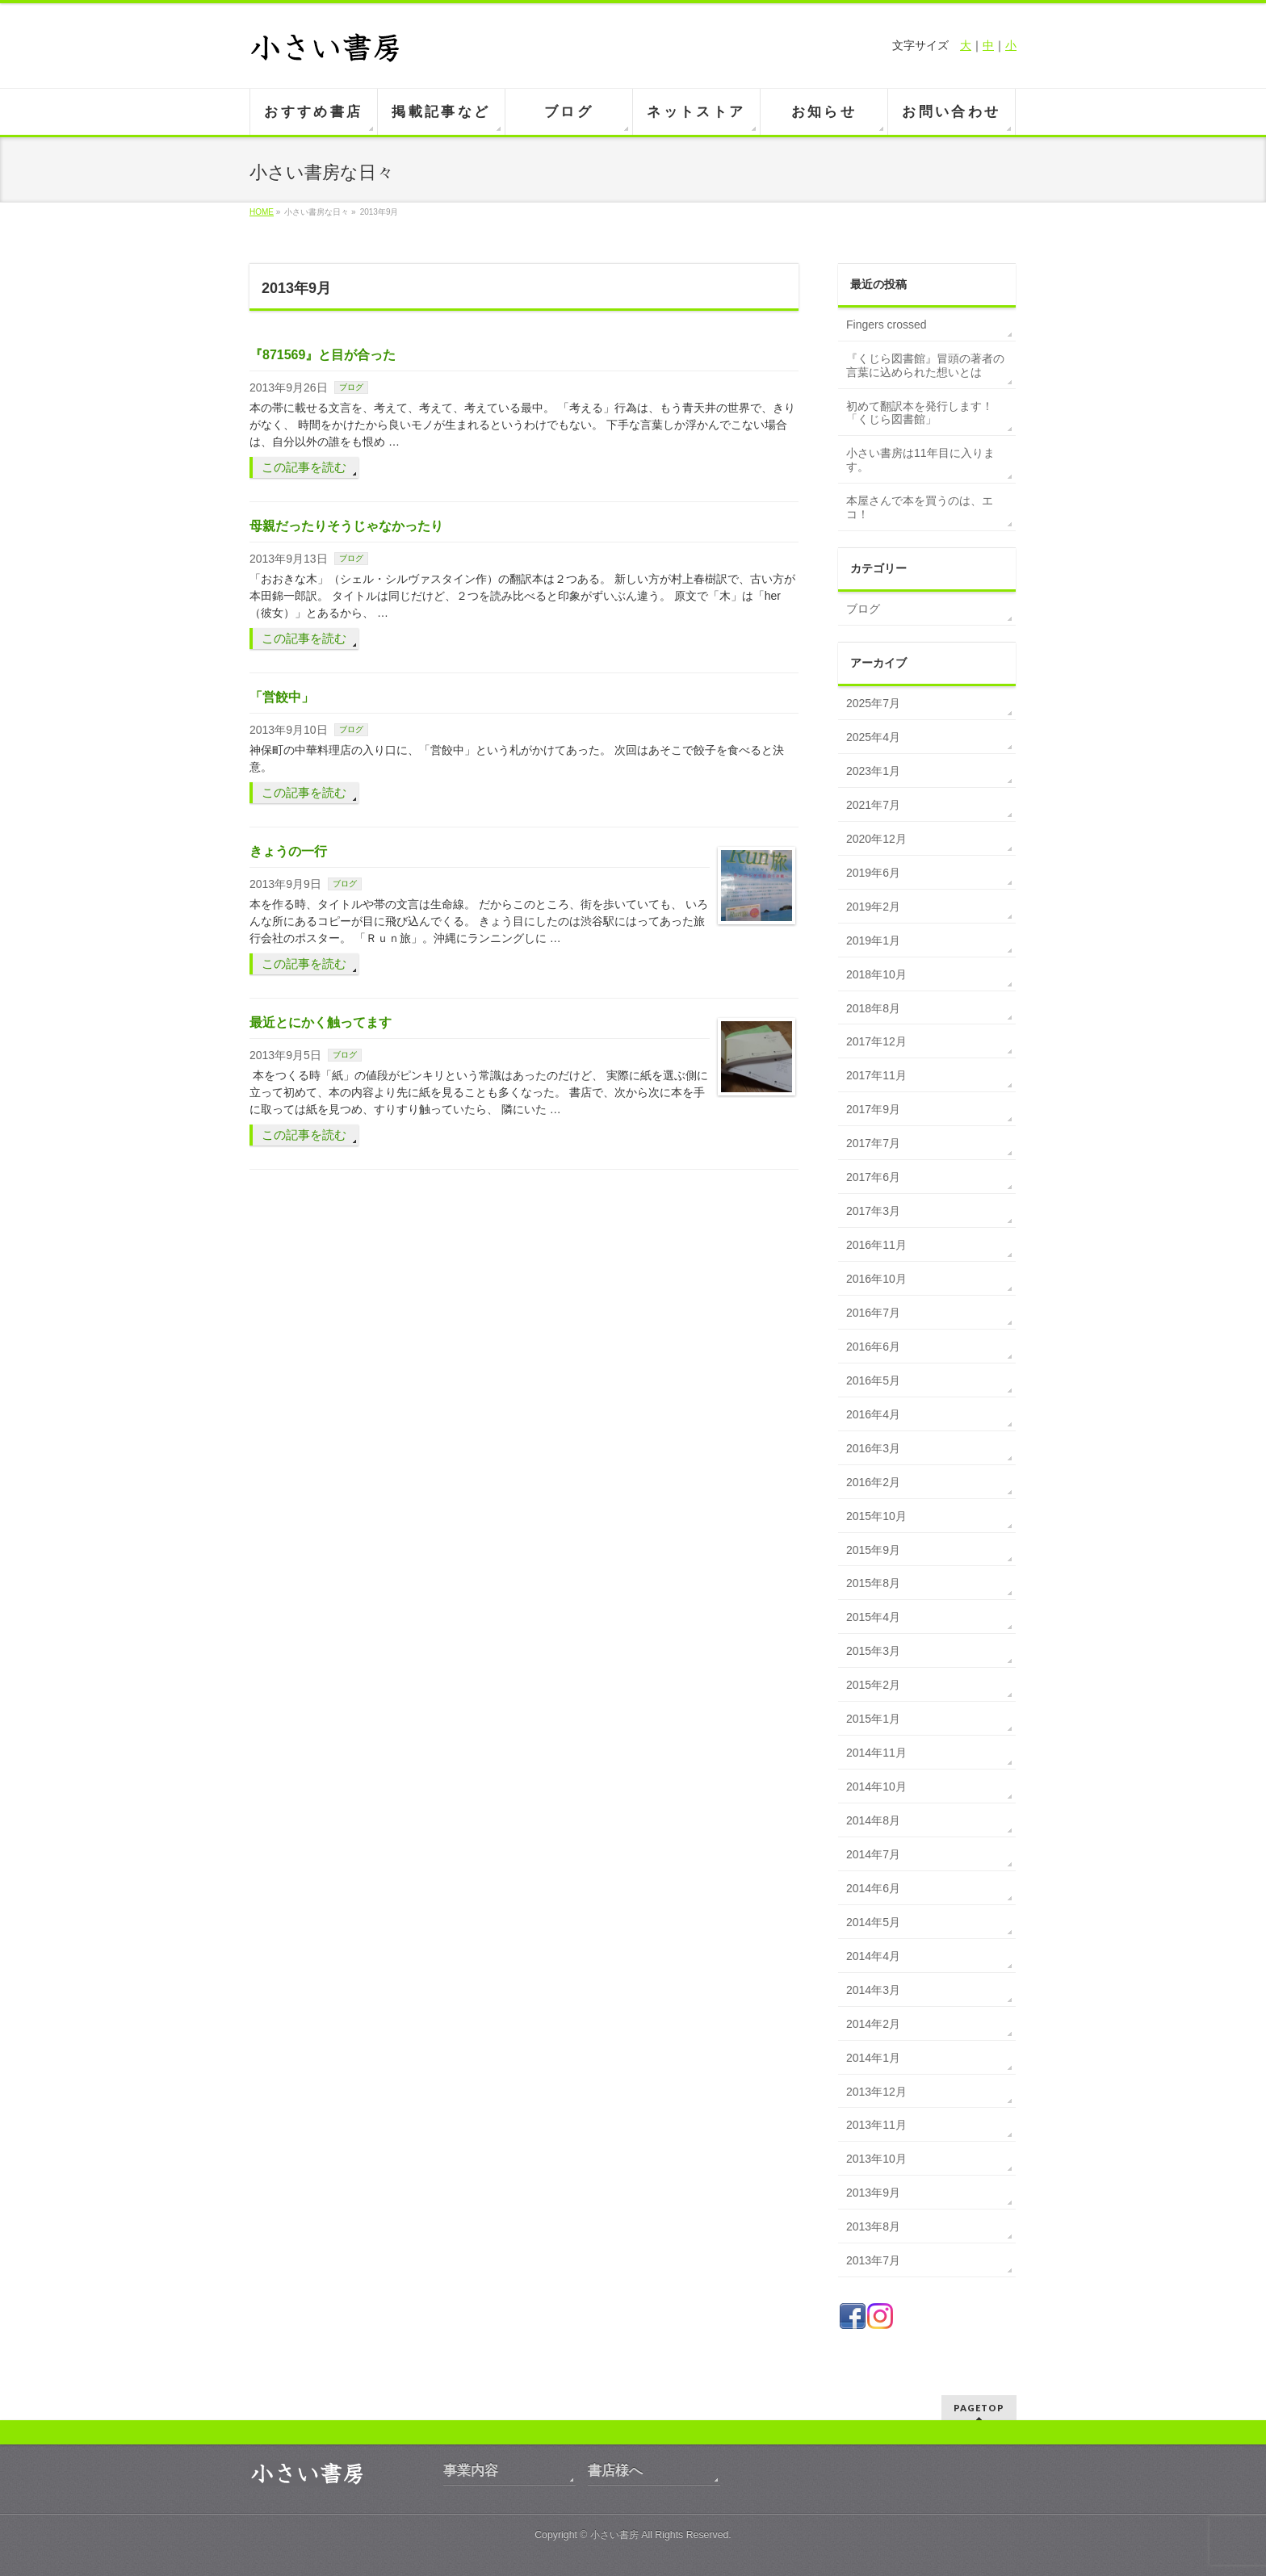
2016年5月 (873, 1380)
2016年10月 (876, 1278)
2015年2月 (873, 1684)
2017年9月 (873, 1109)
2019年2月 (873, 906)
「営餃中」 (281, 697)
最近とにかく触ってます (320, 1022)
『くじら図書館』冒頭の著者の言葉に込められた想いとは (925, 365)
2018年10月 (876, 974)
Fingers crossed (886, 324)
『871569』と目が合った (322, 355)
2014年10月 (876, 1786)
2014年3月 (873, 1989)
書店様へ (615, 2470)
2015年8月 (873, 1583)
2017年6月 (873, 1177)
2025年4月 (873, 737)
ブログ (351, 387)
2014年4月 (873, 1956)
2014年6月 (873, 1888)
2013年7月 (873, 2260)
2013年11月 (876, 2124)
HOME (261, 211)
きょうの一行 (288, 851)
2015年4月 (873, 1617)
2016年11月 (876, 1244)
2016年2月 (873, 1482)
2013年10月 (876, 2158)
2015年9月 (873, 1550)
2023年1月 (873, 770)
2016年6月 (873, 1346)
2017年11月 (876, 1075)
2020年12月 (876, 838)
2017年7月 (873, 1143)
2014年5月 (873, 1922)
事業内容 (470, 2470)
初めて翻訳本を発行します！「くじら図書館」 (919, 413)
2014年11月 (876, 1752)
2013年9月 (873, 2192)
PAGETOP (979, 2407)
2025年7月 (873, 703)
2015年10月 (876, 1516)
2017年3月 (873, 1210)
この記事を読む (304, 467)
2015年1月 (873, 1718)
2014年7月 (873, 1854)
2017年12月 (876, 1041)
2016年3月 (873, 1448)
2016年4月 (873, 1414)
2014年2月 (873, 2023)
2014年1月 (873, 2057)
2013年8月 (873, 2226)
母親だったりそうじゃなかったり (346, 526)
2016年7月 (873, 1312)
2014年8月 (873, 1820)
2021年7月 (873, 804)
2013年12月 (876, 2091)
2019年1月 (873, 940)
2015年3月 (873, 1650)
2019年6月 (873, 872)
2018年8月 (873, 1008)
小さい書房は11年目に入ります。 (920, 459)
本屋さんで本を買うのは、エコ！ (919, 507)
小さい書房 (614, 2534)
